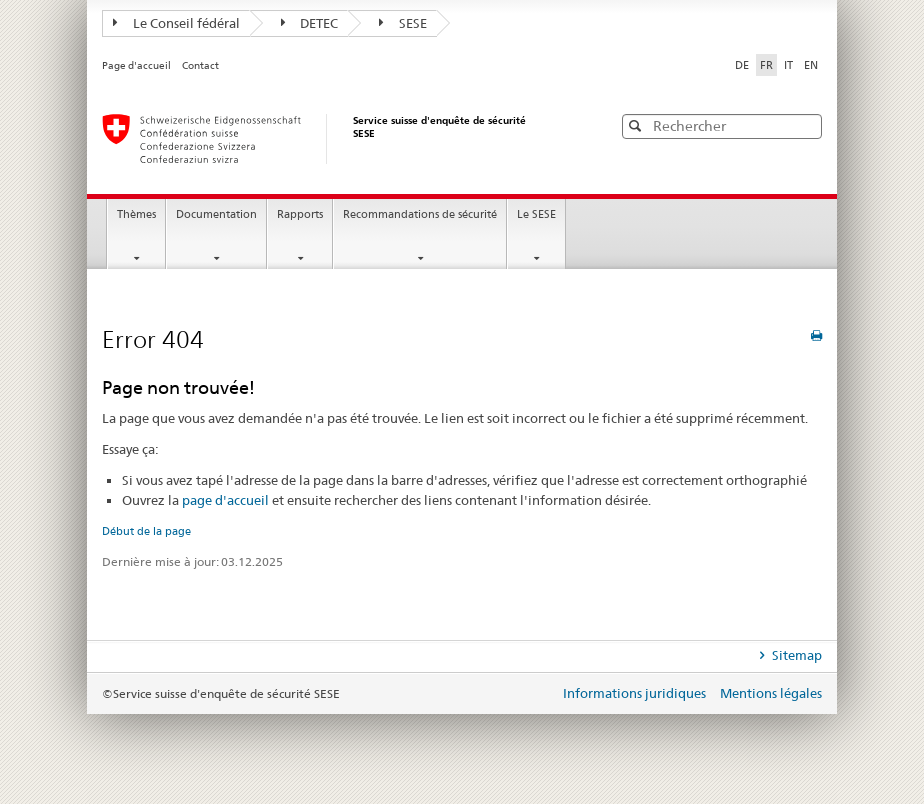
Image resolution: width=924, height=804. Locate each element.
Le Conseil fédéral (176, 23)
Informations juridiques (636, 693)
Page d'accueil (137, 65)
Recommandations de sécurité (420, 214)
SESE (403, 23)
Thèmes (136, 214)
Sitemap (795, 655)
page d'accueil (225, 500)
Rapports (300, 214)
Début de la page (146, 531)
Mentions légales (771, 693)
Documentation (216, 214)
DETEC (310, 23)
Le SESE (536, 214)
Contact (200, 65)
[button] (805, 125)
